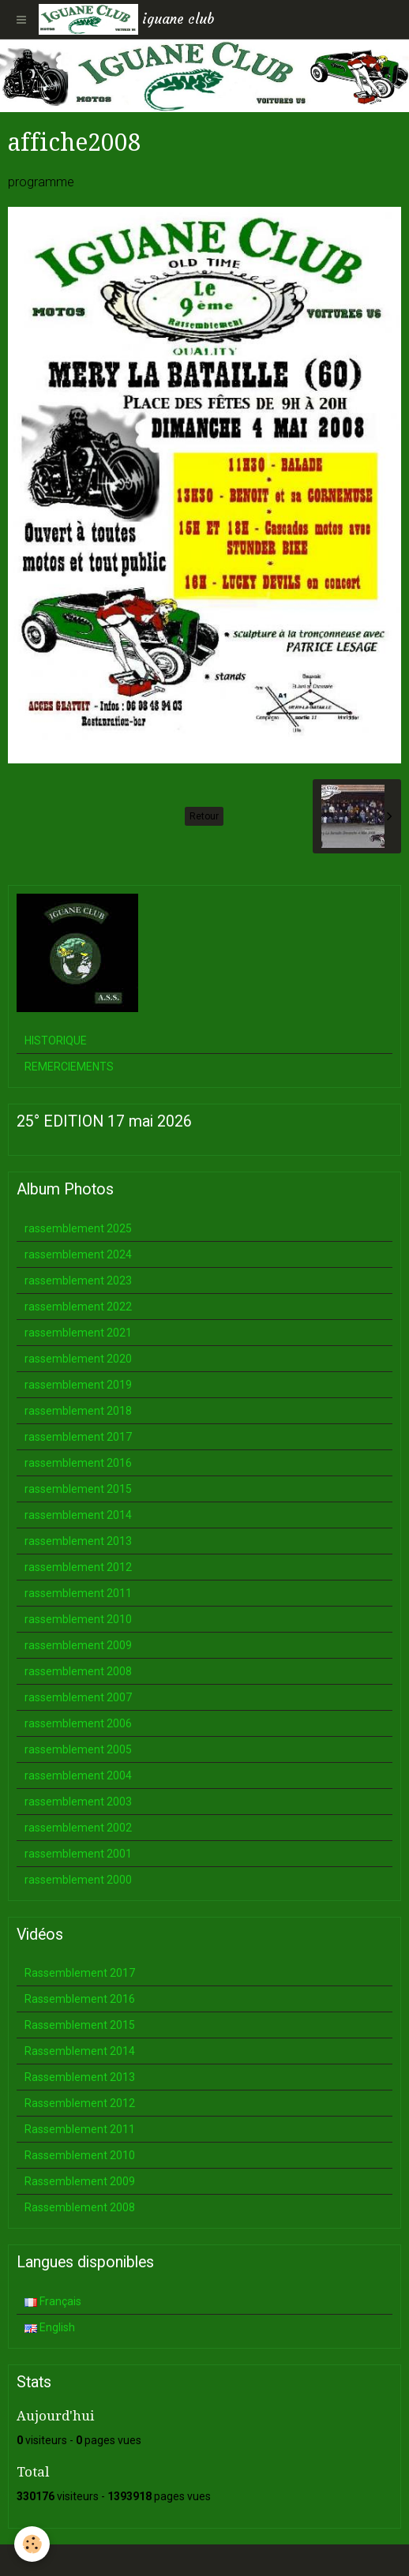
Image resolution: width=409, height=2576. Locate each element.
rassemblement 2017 (78, 1436)
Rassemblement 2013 (79, 2077)
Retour (204, 816)
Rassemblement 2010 (79, 2155)
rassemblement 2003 (78, 1801)
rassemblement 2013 (78, 1541)
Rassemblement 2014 (79, 2051)
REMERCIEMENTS (69, 1066)
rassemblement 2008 (78, 1671)
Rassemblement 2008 (79, 2207)
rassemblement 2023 (78, 1280)
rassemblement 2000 (78, 1879)
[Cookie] (32, 2544)
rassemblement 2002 (78, 1827)
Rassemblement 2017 (79, 1973)
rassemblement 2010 (78, 1619)
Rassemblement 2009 (79, 2181)
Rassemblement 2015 (79, 2025)
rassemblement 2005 (78, 1749)
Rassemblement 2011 (79, 2129)
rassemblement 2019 (78, 1384)
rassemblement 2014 (78, 1515)
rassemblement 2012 (78, 1567)
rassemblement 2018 (78, 1410)
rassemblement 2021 (78, 1332)
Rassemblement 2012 (79, 2103)
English (49, 2327)
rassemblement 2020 (78, 1358)
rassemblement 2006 (78, 1723)
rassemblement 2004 (78, 1775)
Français (52, 2301)
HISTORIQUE (55, 1040)
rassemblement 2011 (78, 1593)
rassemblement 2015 (78, 1489)
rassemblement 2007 (78, 1697)
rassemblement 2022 (78, 1306)
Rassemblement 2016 (79, 1999)
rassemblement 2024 (78, 1254)
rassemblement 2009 (78, 1645)
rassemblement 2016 (78, 1463)
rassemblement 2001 (78, 1853)
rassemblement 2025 (78, 1228)
